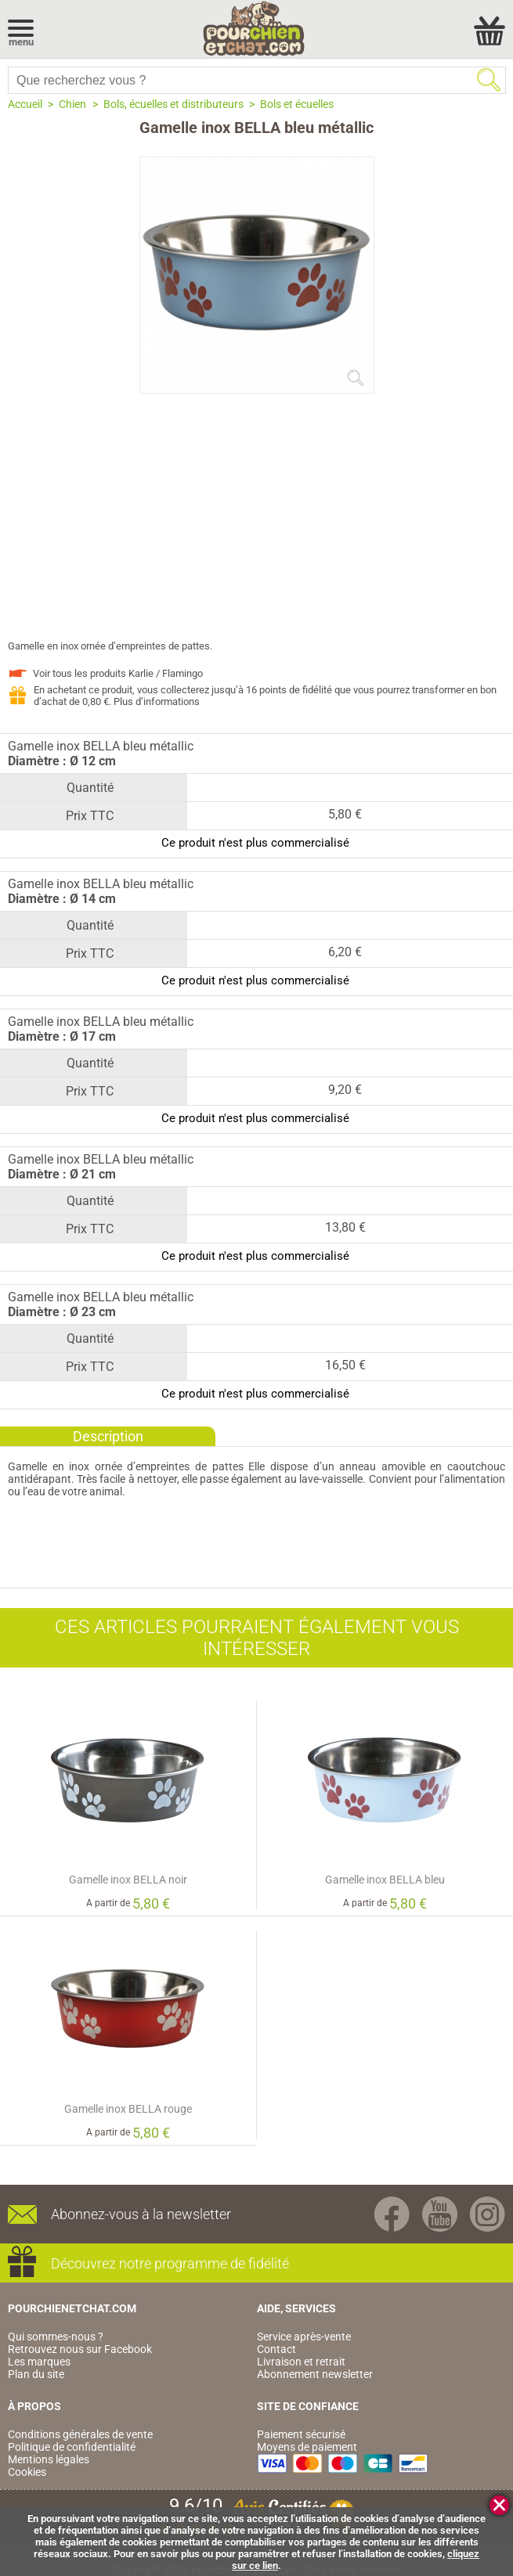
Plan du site (36, 2374)
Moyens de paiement (307, 2447)
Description (108, 1436)
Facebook (392, 2214)
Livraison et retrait (301, 2361)
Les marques (39, 2361)
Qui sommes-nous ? (55, 2336)
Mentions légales (48, 2459)
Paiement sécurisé (301, 2434)
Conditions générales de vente (80, 2434)
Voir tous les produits (118, 673)
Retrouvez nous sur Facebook (80, 2349)
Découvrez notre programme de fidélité (170, 2263)
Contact (276, 2349)
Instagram (487, 2214)
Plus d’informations (157, 701)
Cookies (27, 2472)
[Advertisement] (256, 522)
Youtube (439, 2214)
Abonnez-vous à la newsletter (141, 2214)
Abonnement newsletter (315, 2374)
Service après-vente (304, 2336)
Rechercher (488, 80)
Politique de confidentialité (71, 2447)
